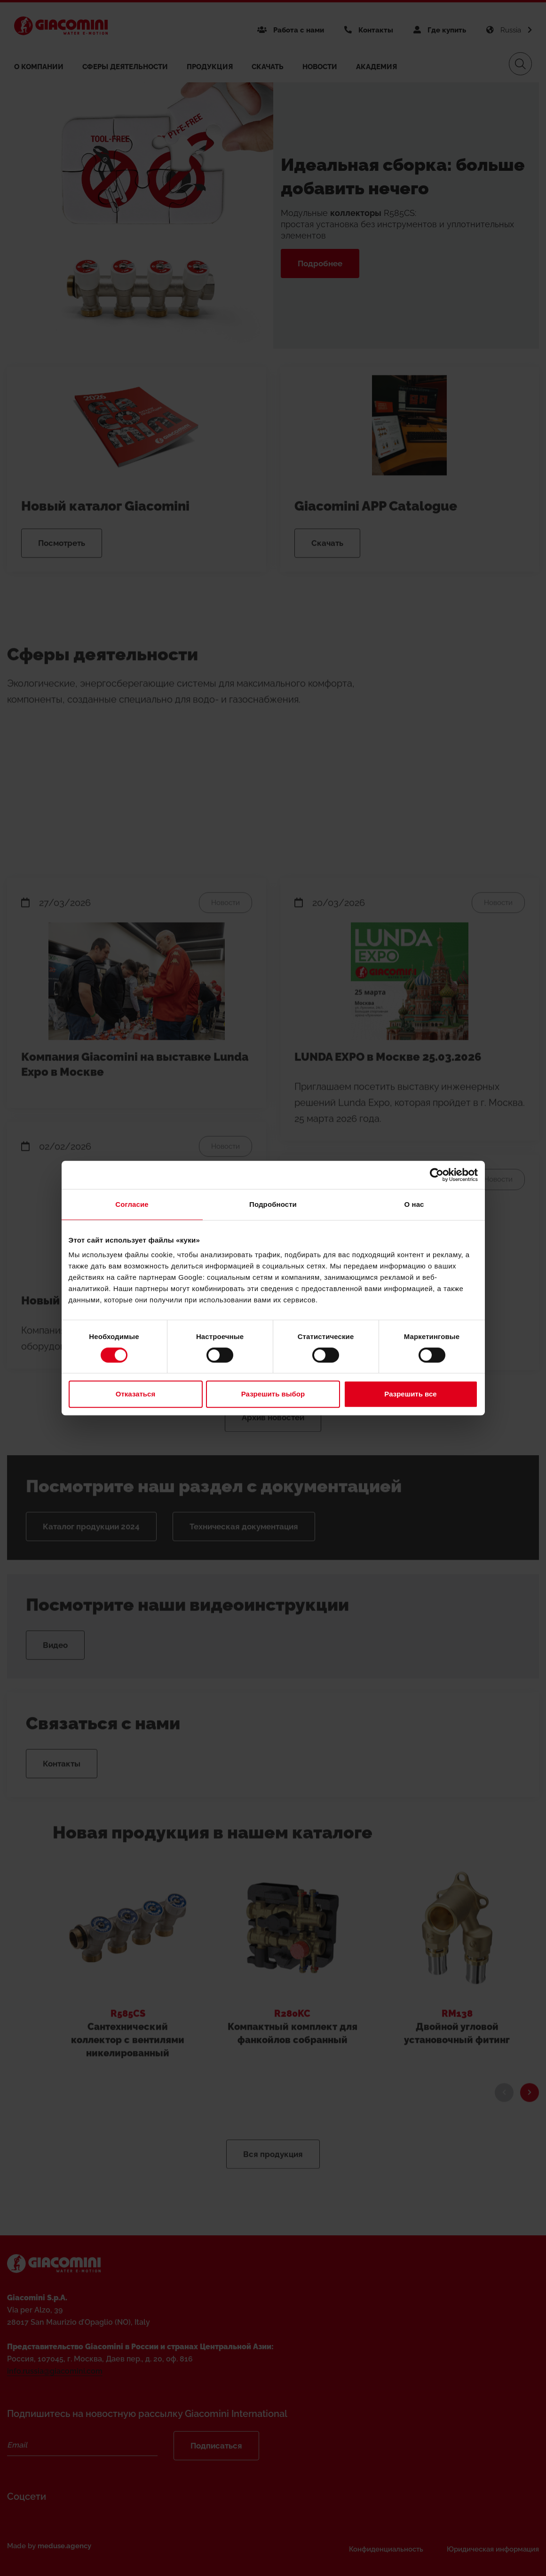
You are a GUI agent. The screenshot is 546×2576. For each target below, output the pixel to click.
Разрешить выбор (273, 1394)
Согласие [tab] (131, 1204)
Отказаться (135, 1394)
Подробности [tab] (273, 1204)
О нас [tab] (414, 1204)
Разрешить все (410, 1394)
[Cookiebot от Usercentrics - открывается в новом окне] (437, 1175)
